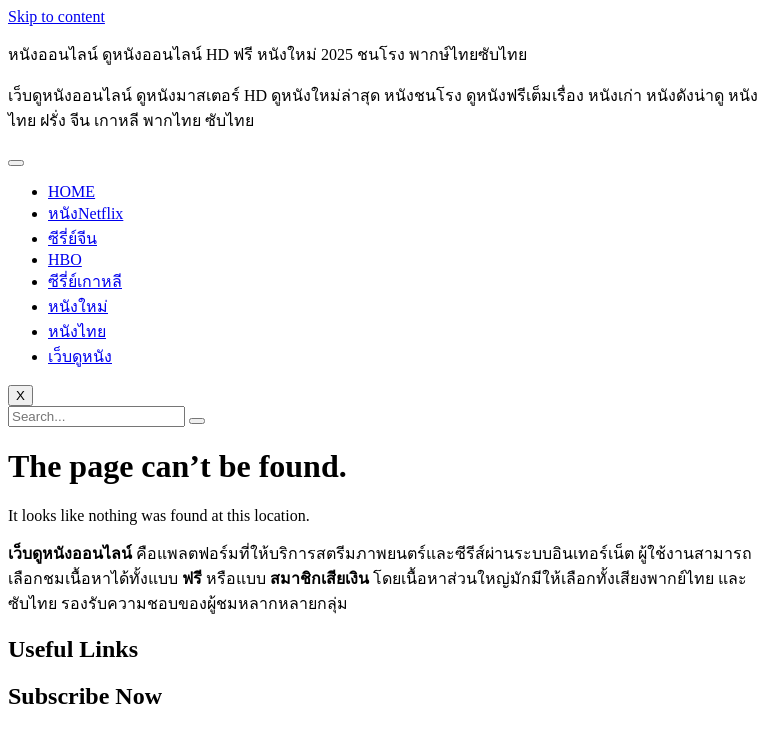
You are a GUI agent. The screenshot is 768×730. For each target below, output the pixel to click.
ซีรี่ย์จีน (72, 238)
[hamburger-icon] (16, 163)
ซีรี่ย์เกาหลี (85, 281)
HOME (71, 191)
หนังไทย (77, 331)
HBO (65, 259)
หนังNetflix (85, 213)
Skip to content (56, 16)
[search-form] (96, 416)
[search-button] (197, 421)
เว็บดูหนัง (80, 356)
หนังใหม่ (78, 306)
